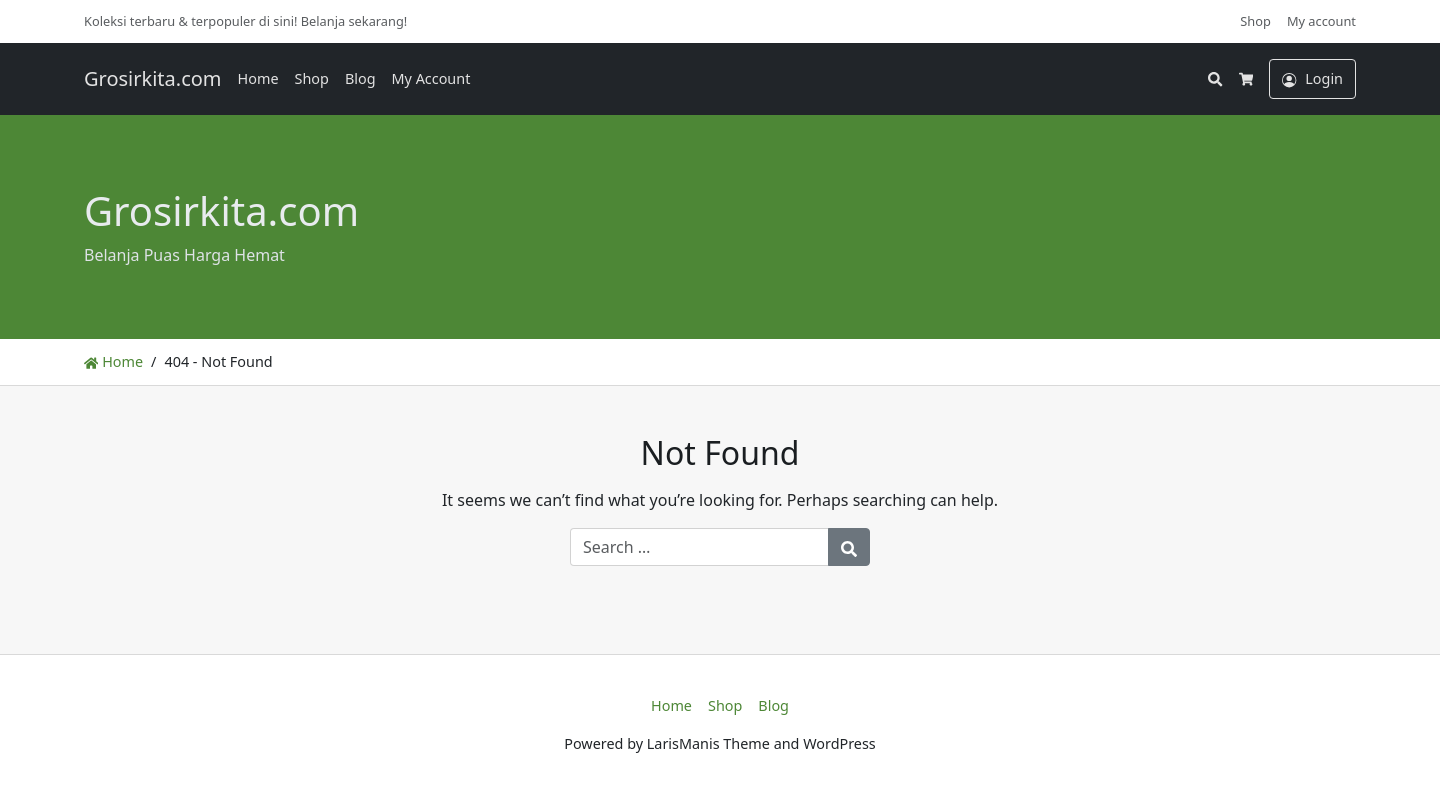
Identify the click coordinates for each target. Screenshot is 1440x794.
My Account (431, 78)
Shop (1255, 21)
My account (1321, 21)
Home (258, 78)
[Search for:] (699, 547)
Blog (360, 78)
